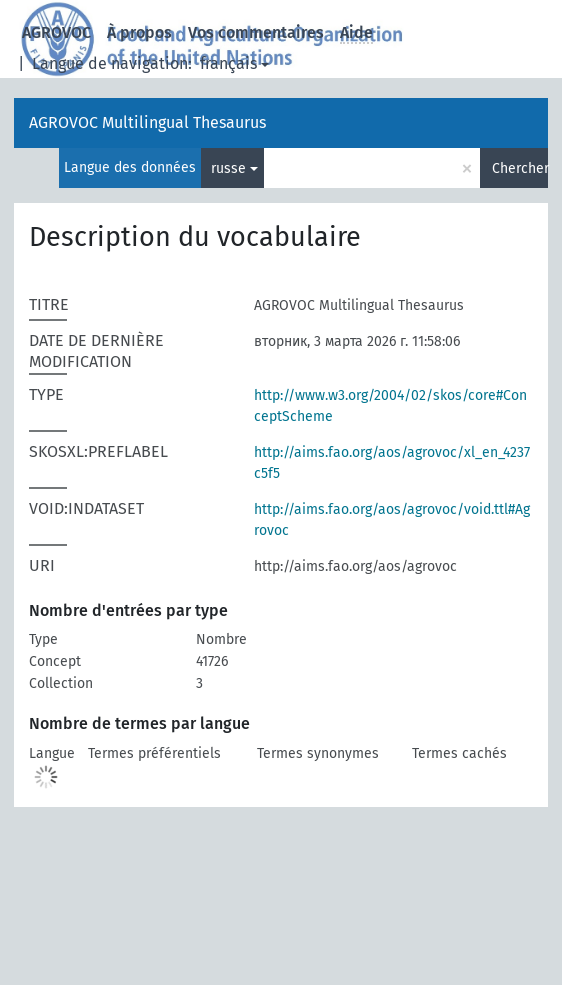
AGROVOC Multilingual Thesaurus (147, 122)
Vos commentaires (256, 32)
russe (228, 168)
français (228, 63)
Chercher (520, 168)
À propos (139, 32)
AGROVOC (56, 32)
